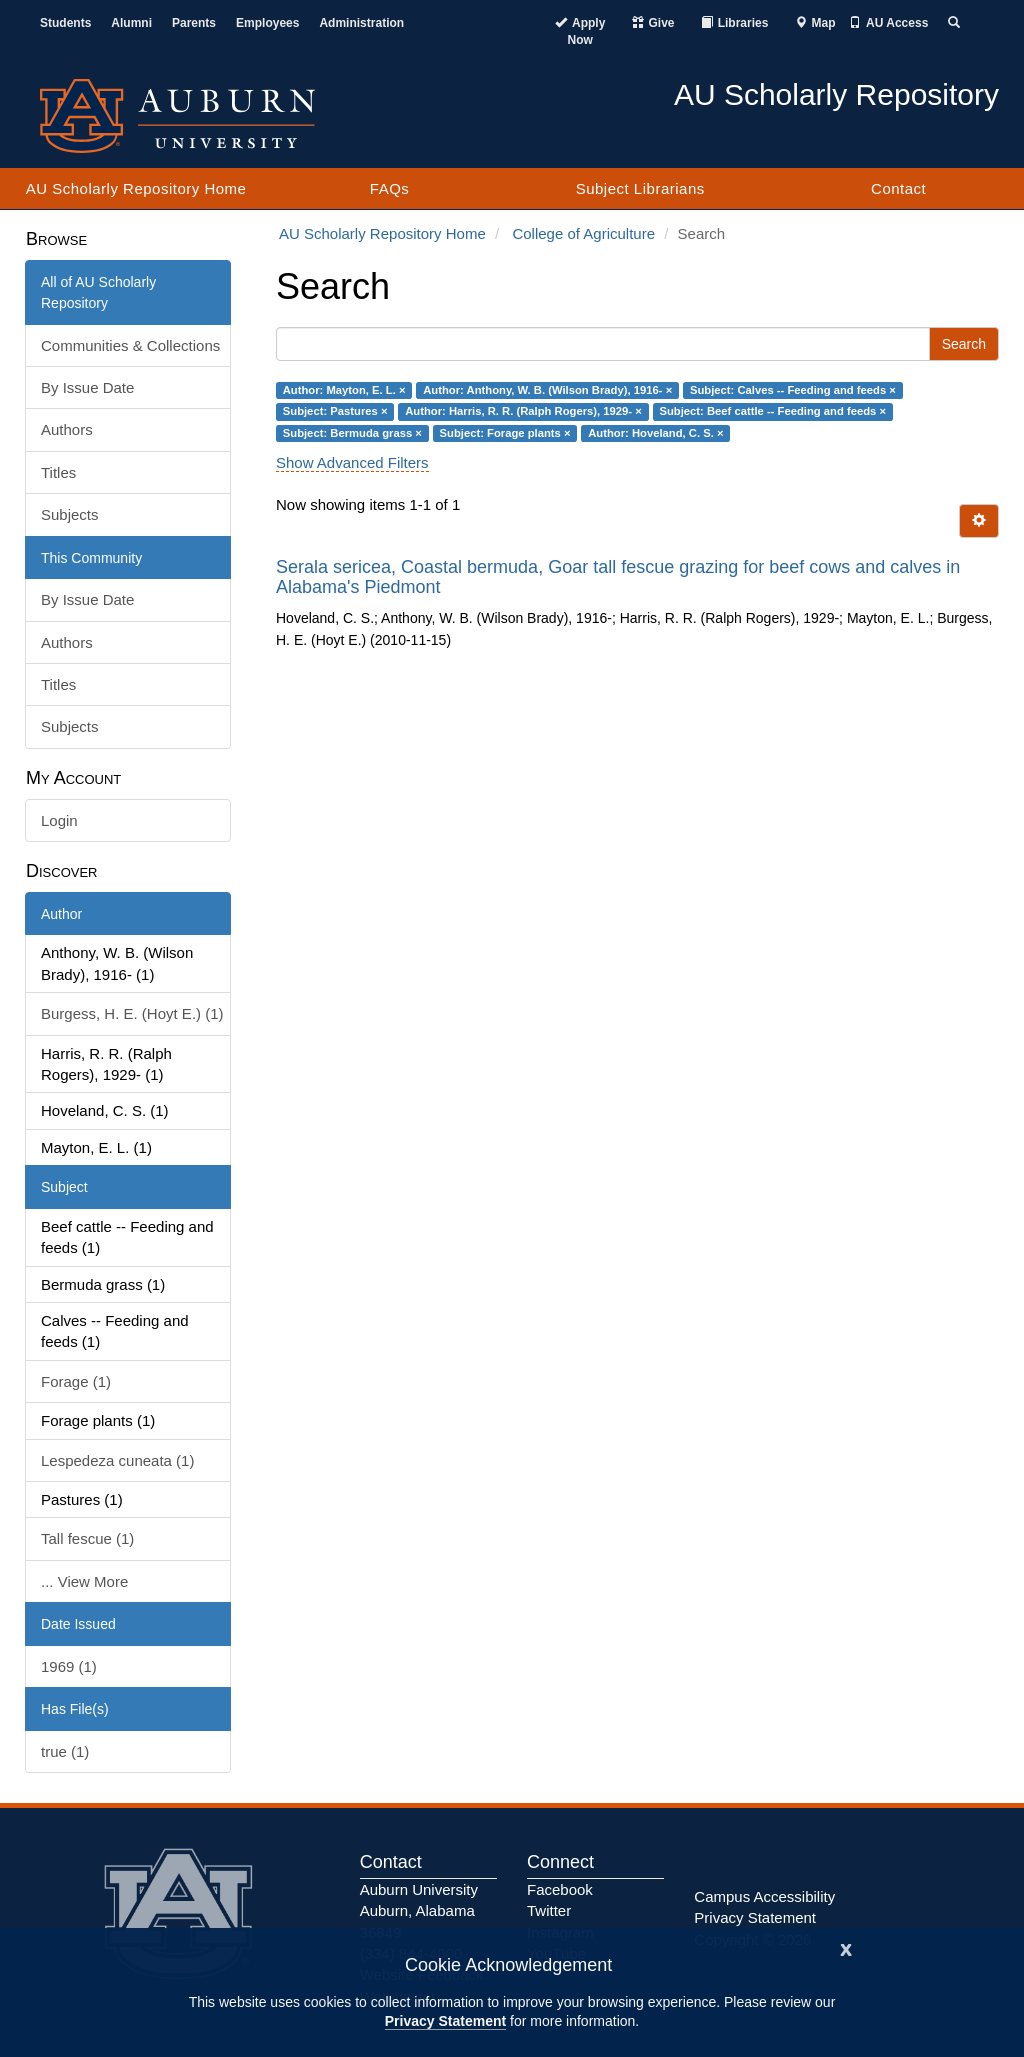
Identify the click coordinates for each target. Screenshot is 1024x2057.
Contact (898, 188)
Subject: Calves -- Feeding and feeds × (793, 390)
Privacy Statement (445, 2021)
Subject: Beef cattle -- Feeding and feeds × (772, 411)
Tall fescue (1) (87, 1538)
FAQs (390, 188)
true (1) (65, 1751)
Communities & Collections (130, 345)
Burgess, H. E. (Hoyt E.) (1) (132, 1013)
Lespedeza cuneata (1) (117, 1460)
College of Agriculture (583, 233)
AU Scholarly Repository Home (136, 188)
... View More (84, 1581)
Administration (361, 23)
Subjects (70, 514)
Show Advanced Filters (352, 462)
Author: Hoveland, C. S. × (655, 433)
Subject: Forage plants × (505, 433)
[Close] (846, 1947)
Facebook (560, 1889)
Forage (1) (76, 1381)
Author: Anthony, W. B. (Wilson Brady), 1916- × (547, 390)
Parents (194, 23)
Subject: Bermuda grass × (352, 433)
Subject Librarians (640, 188)
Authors (67, 429)
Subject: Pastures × (335, 411)
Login (59, 820)
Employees (267, 23)
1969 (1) (69, 1666)
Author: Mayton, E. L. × (344, 390)
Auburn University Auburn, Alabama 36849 (419, 1911)
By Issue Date (87, 387)
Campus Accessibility (764, 1896)
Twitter (549, 1910)
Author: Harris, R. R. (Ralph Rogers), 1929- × (523, 411)
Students (65, 23)
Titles (58, 472)
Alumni (131, 23)
